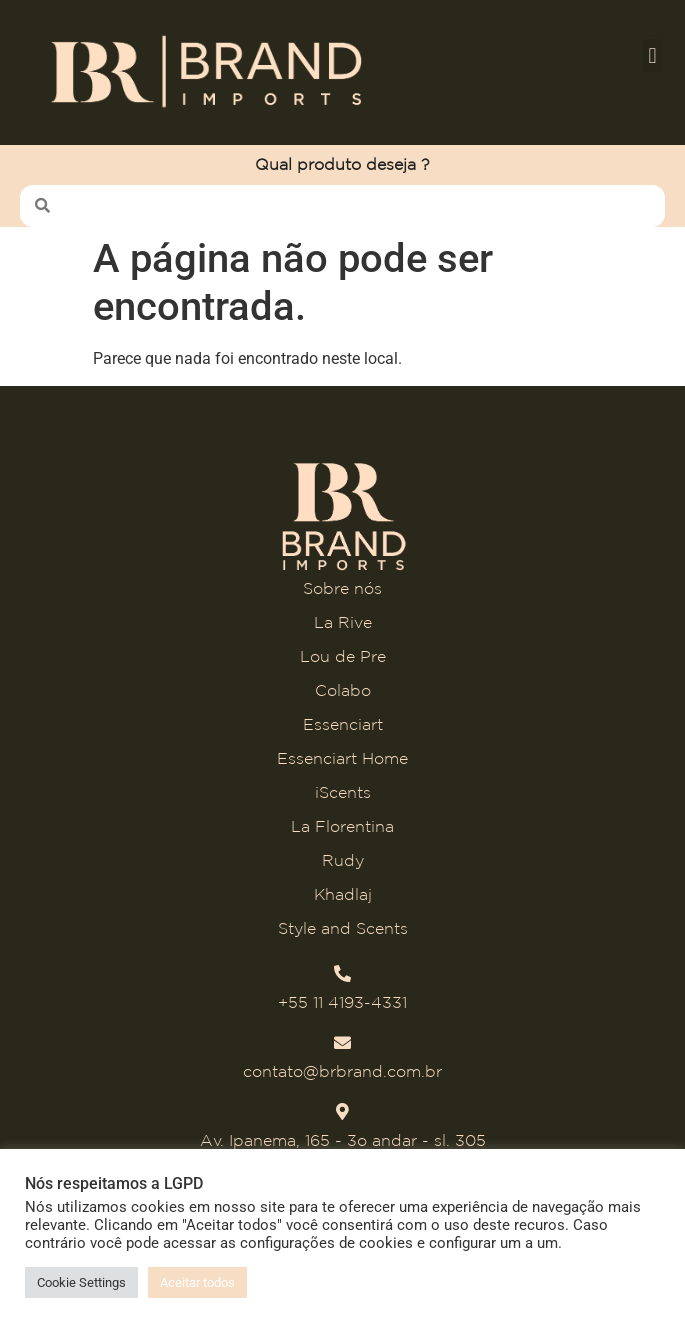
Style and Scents (343, 928)
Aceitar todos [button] (197, 1282)
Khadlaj (343, 894)
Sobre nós (342, 588)
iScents (343, 792)
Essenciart (343, 724)
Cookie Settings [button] (81, 1282)
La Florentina (342, 826)
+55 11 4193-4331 (342, 1002)
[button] (652, 55)
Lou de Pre (343, 656)
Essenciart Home (342, 758)
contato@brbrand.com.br (342, 1071)
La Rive (343, 622)
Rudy (343, 860)
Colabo (343, 690)
